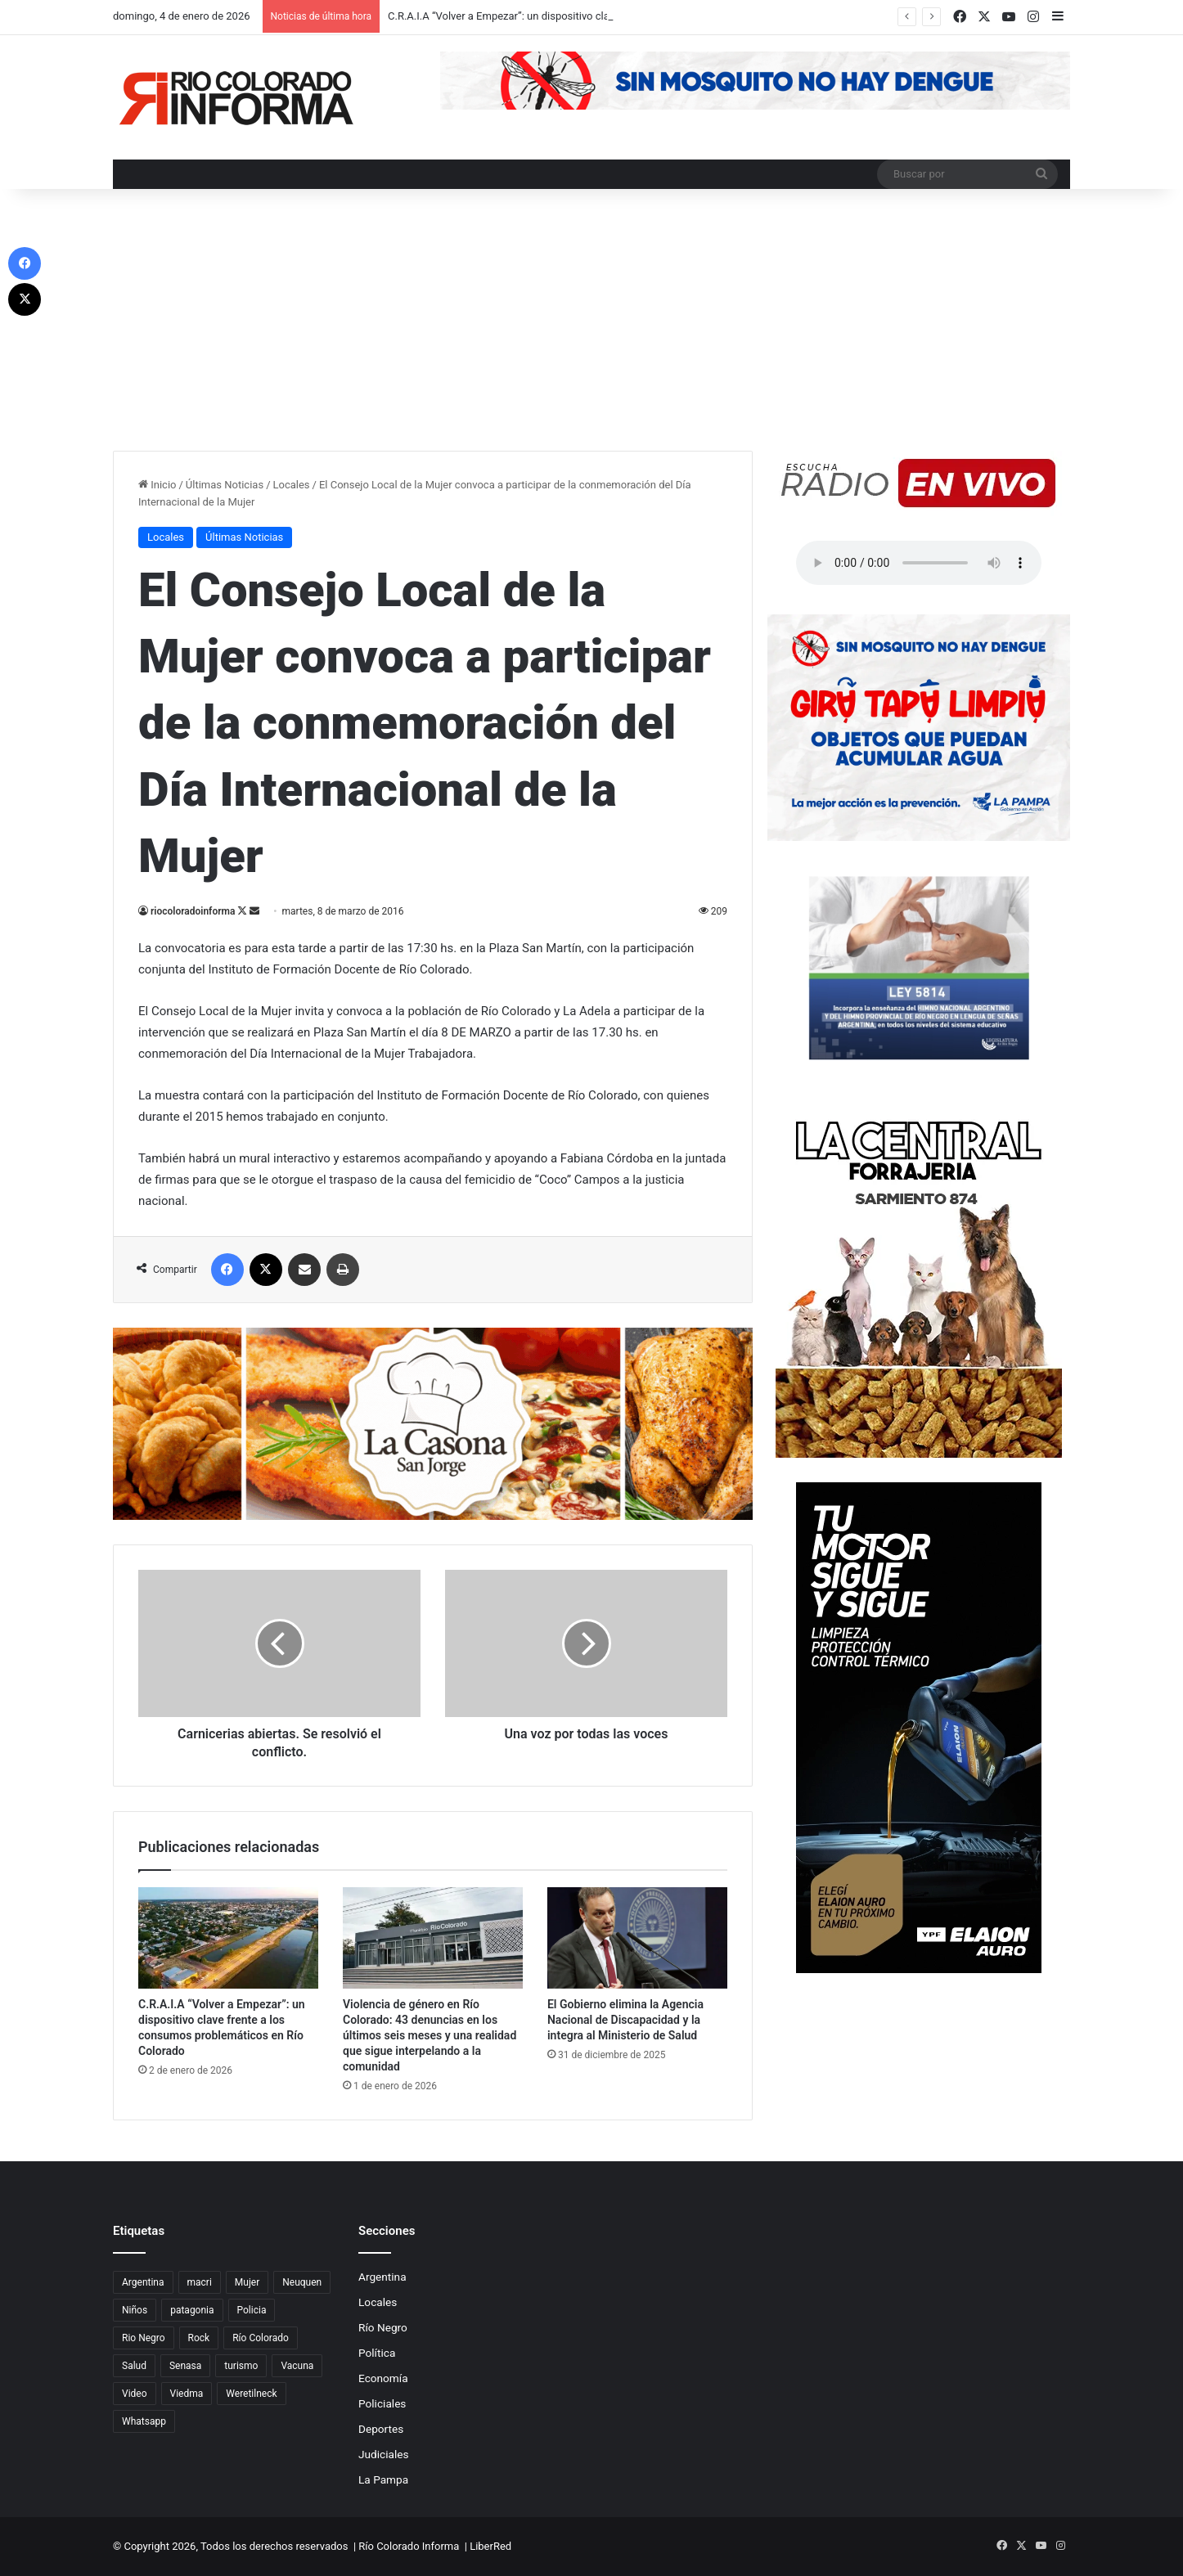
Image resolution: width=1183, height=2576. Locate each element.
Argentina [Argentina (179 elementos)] (143, 2282)
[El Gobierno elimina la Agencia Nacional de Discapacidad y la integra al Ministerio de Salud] (637, 1938)
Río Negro (382, 2327)
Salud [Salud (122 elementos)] (134, 2365)
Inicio (157, 485)
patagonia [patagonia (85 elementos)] (192, 2310)
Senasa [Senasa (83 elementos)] (185, 2365)
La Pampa (383, 2479)
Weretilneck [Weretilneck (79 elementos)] (251, 2393)
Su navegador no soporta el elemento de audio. (918, 563)
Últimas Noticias (224, 485)
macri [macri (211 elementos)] (199, 2282)
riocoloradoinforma (193, 911)
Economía (383, 2378)
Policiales (382, 2403)
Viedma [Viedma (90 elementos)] (187, 2393)
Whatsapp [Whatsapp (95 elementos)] (144, 2421)
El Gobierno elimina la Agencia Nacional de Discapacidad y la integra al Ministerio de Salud (625, 2020)
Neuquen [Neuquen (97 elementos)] (302, 2282)
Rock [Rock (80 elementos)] (199, 2338)
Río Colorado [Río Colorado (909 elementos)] (260, 2338)
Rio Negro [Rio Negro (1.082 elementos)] (143, 2338)
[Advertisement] (591, 328)
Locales (291, 485)
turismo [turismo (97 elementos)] (241, 2365)
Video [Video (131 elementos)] (134, 2393)
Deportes (380, 2428)
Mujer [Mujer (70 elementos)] (247, 2282)
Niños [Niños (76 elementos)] (134, 2310)
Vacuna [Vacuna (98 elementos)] (297, 2365)
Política (376, 2352)
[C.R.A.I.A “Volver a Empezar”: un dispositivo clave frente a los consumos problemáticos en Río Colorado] (228, 1938)
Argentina (382, 2276)
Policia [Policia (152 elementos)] (252, 2310)
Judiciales (383, 2454)
